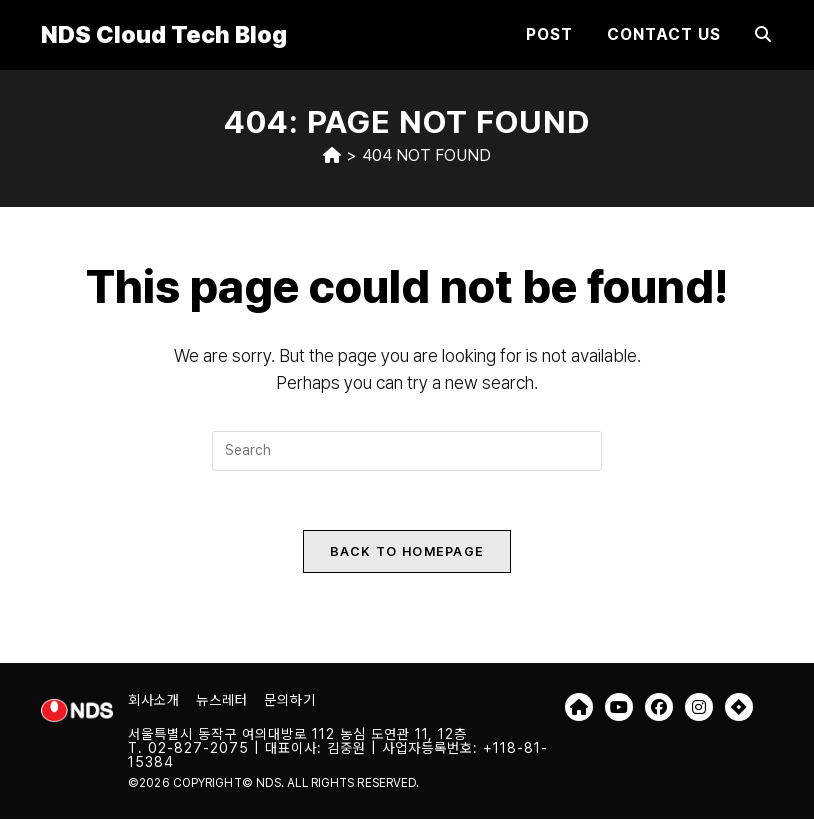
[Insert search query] (407, 451)
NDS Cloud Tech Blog (164, 34)
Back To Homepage (407, 552)
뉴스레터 (222, 701)
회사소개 (154, 701)
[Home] (332, 155)
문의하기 (290, 701)
